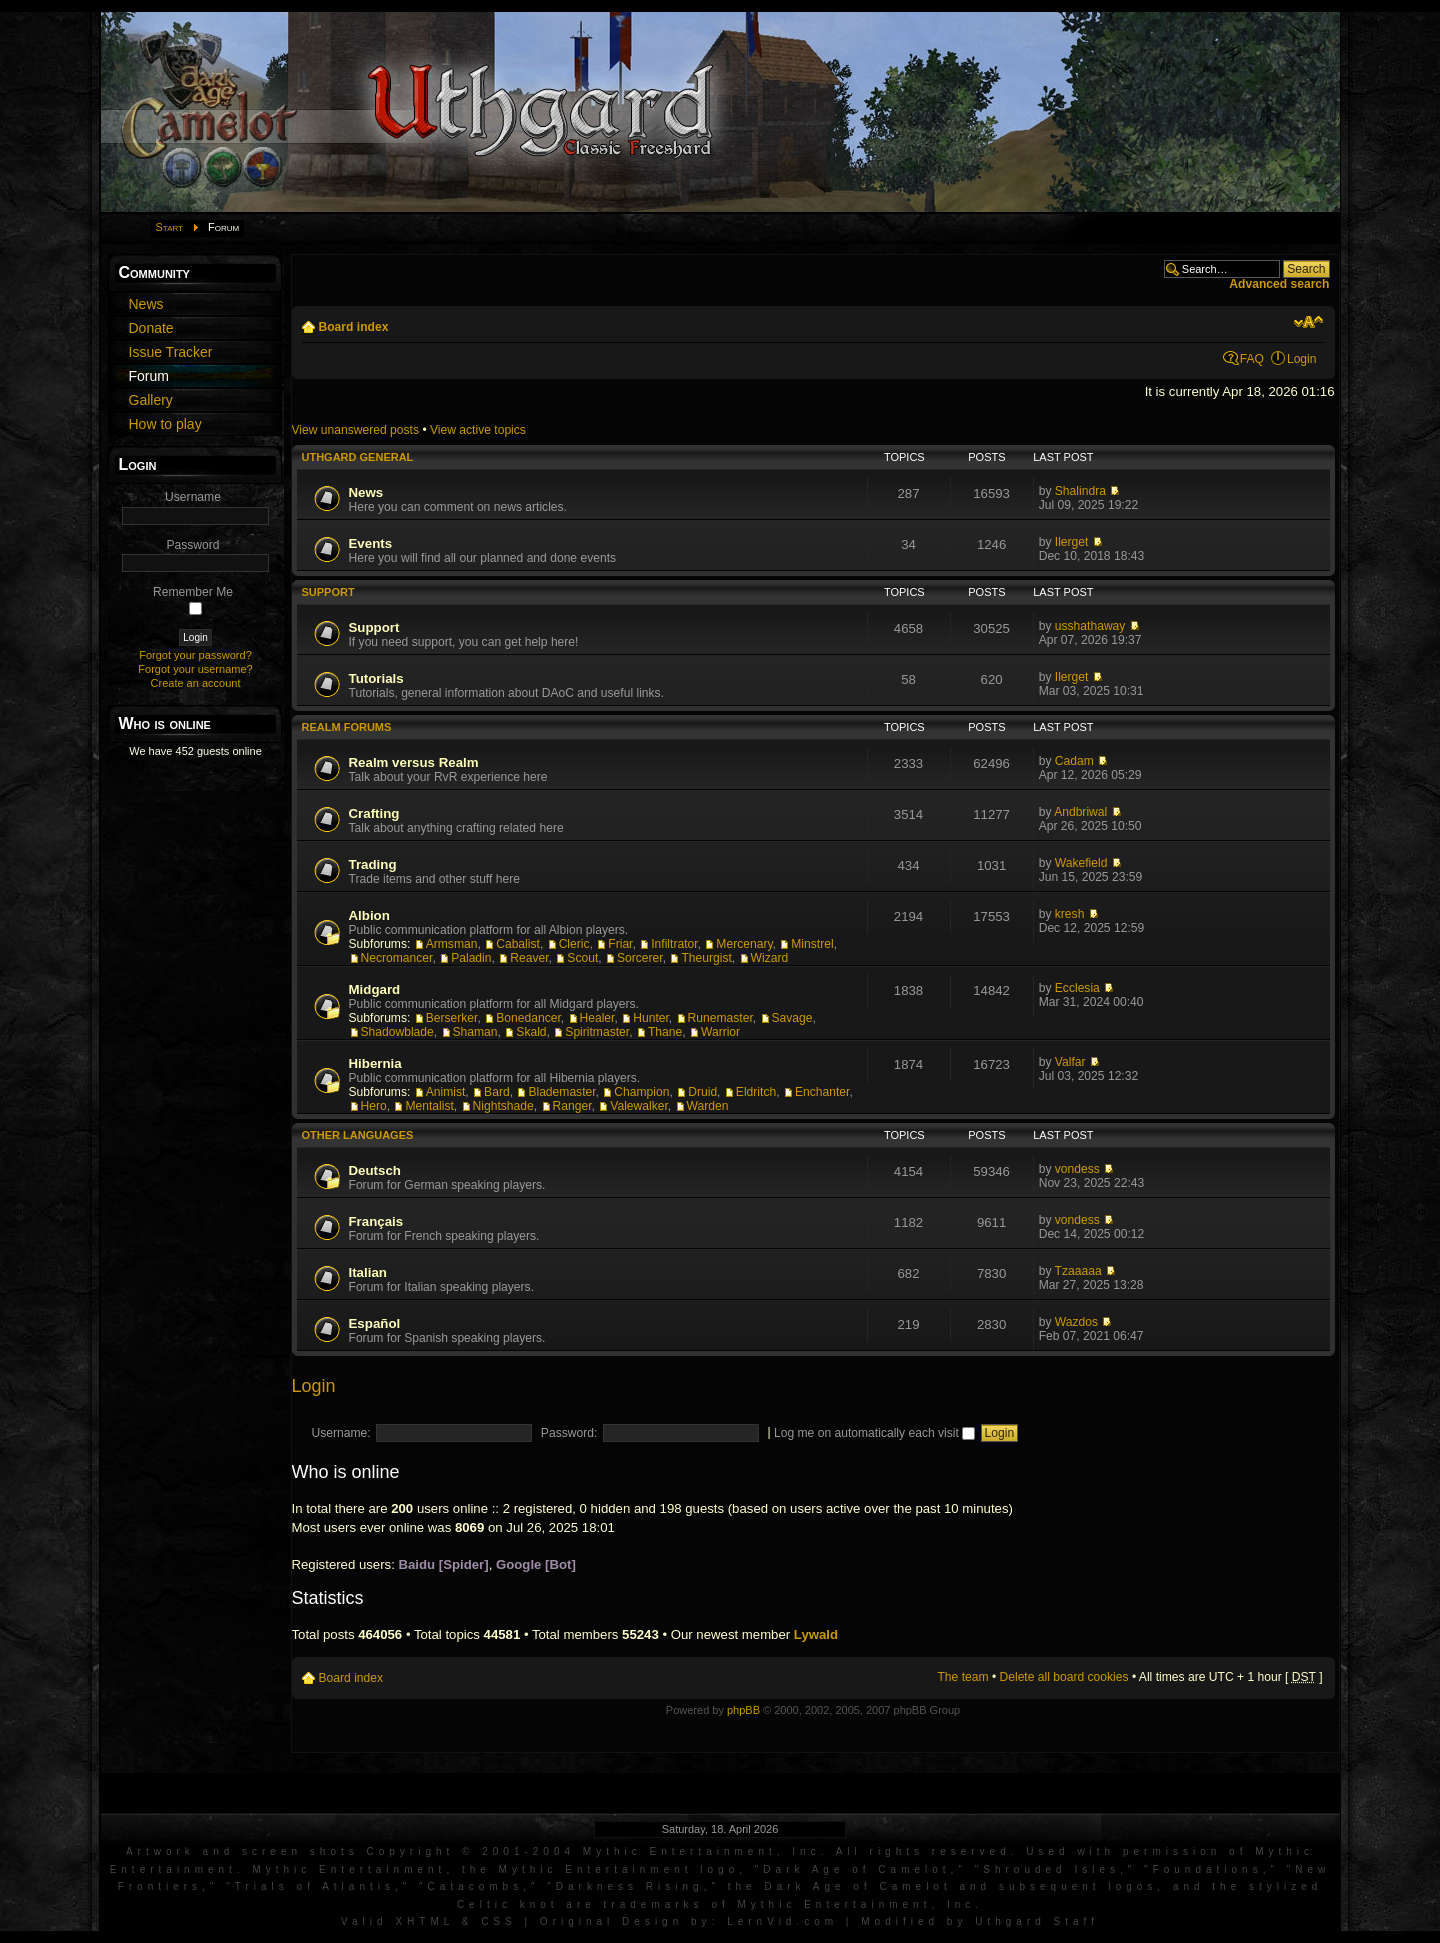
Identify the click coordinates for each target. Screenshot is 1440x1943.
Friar (620, 944)
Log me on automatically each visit (874, 1433)
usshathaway (1090, 626)
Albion (369, 915)
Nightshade (503, 1106)
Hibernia (375, 1063)
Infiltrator (674, 944)
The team (962, 1677)
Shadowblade (397, 1032)
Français (376, 1221)
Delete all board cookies (1064, 1677)
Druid (702, 1092)
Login (1302, 359)
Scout (582, 958)
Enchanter (822, 1092)
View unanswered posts (356, 430)
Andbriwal (1080, 812)
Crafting (374, 813)
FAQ (1252, 359)
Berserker (452, 1018)
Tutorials (376, 678)
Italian (368, 1272)
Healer (597, 1018)
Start (170, 227)
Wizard (770, 958)
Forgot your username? (195, 669)
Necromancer (397, 958)
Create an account (196, 683)
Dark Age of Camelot (856, 1869)
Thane (665, 1032)
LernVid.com (782, 1921)
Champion (641, 1092)
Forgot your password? (195, 655)
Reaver (529, 958)
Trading (373, 864)
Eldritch (756, 1092)
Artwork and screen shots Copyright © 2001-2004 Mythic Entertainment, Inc (473, 1851)
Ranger (572, 1106)
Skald (531, 1032)
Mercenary (744, 944)
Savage (792, 1018)
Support (328, 592)
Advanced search (1279, 284)
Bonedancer (528, 1018)
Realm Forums (347, 727)
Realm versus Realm (414, 762)
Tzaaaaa (1078, 1271)
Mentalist (429, 1106)
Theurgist (706, 958)
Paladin (471, 958)
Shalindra (1080, 491)
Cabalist (518, 944)
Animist (446, 1092)
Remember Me (193, 592)
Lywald (816, 1634)
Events (371, 543)
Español (375, 1323)
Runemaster (720, 1018)
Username (193, 497)
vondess (1077, 1169)
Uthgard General (358, 457)
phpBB (743, 1710)
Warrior (720, 1032)
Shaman (475, 1032)
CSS (499, 1921)
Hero (374, 1106)
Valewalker (639, 1106)
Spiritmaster (597, 1032)
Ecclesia (1077, 988)
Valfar (1070, 1062)
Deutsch (375, 1170)
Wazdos (1076, 1322)
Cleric (574, 944)
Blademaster (561, 1092)
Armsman (452, 944)
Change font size (1308, 322)
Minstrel (812, 944)
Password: (569, 1433)
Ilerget (1072, 542)
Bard (497, 1092)
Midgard (375, 989)
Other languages (358, 1135)
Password (192, 545)
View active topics (478, 430)
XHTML (424, 1921)
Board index (354, 327)
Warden (708, 1106)
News (366, 492)
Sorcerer (640, 958)
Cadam (1074, 761)
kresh (1070, 914)
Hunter (651, 1018)
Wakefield (1081, 863)
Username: (341, 1433)
